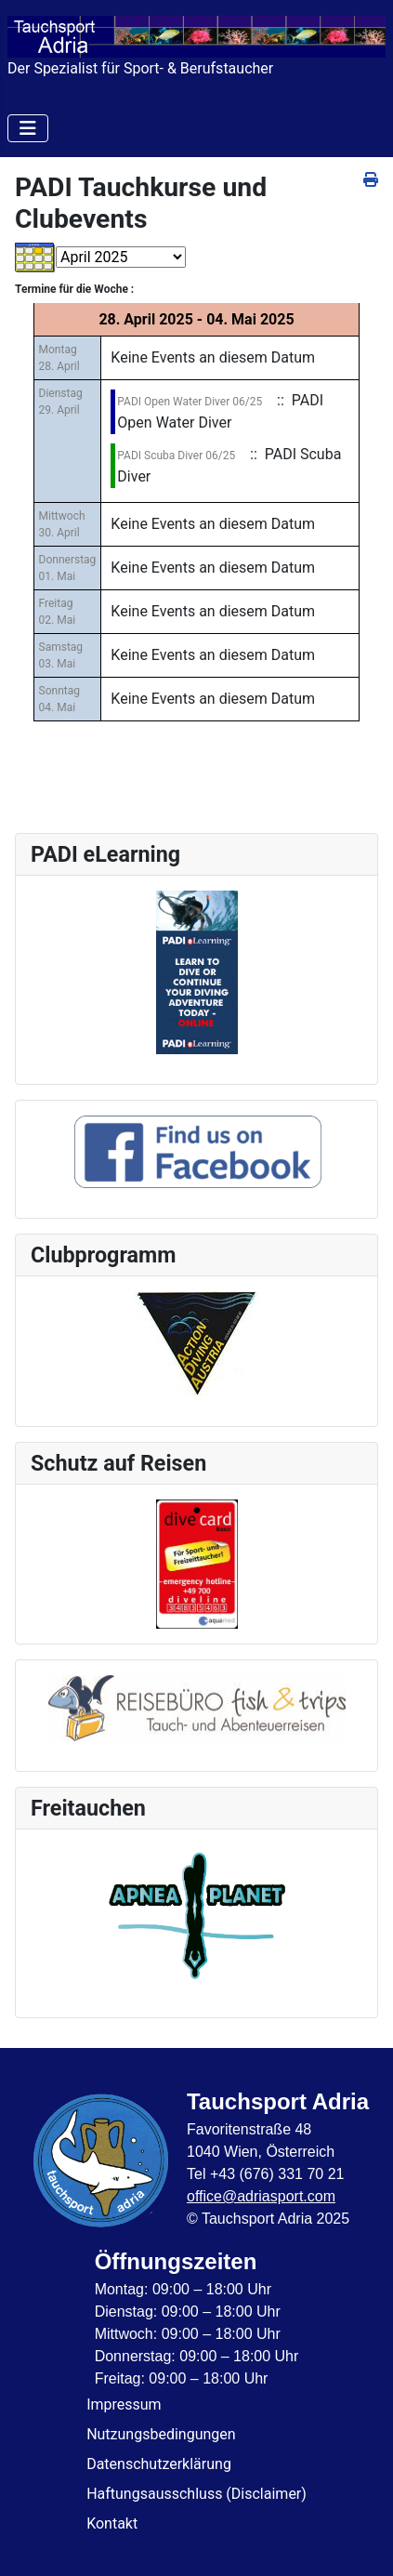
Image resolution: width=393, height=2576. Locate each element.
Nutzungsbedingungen (160, 2434)
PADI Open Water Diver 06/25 (189, 401)
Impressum (124, 2404)
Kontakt (112, 2523)
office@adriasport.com (261, 2196)
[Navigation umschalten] (27, 128)
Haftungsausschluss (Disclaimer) (196, 2494)
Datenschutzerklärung (158, 2464)
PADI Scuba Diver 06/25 (176, 455)
